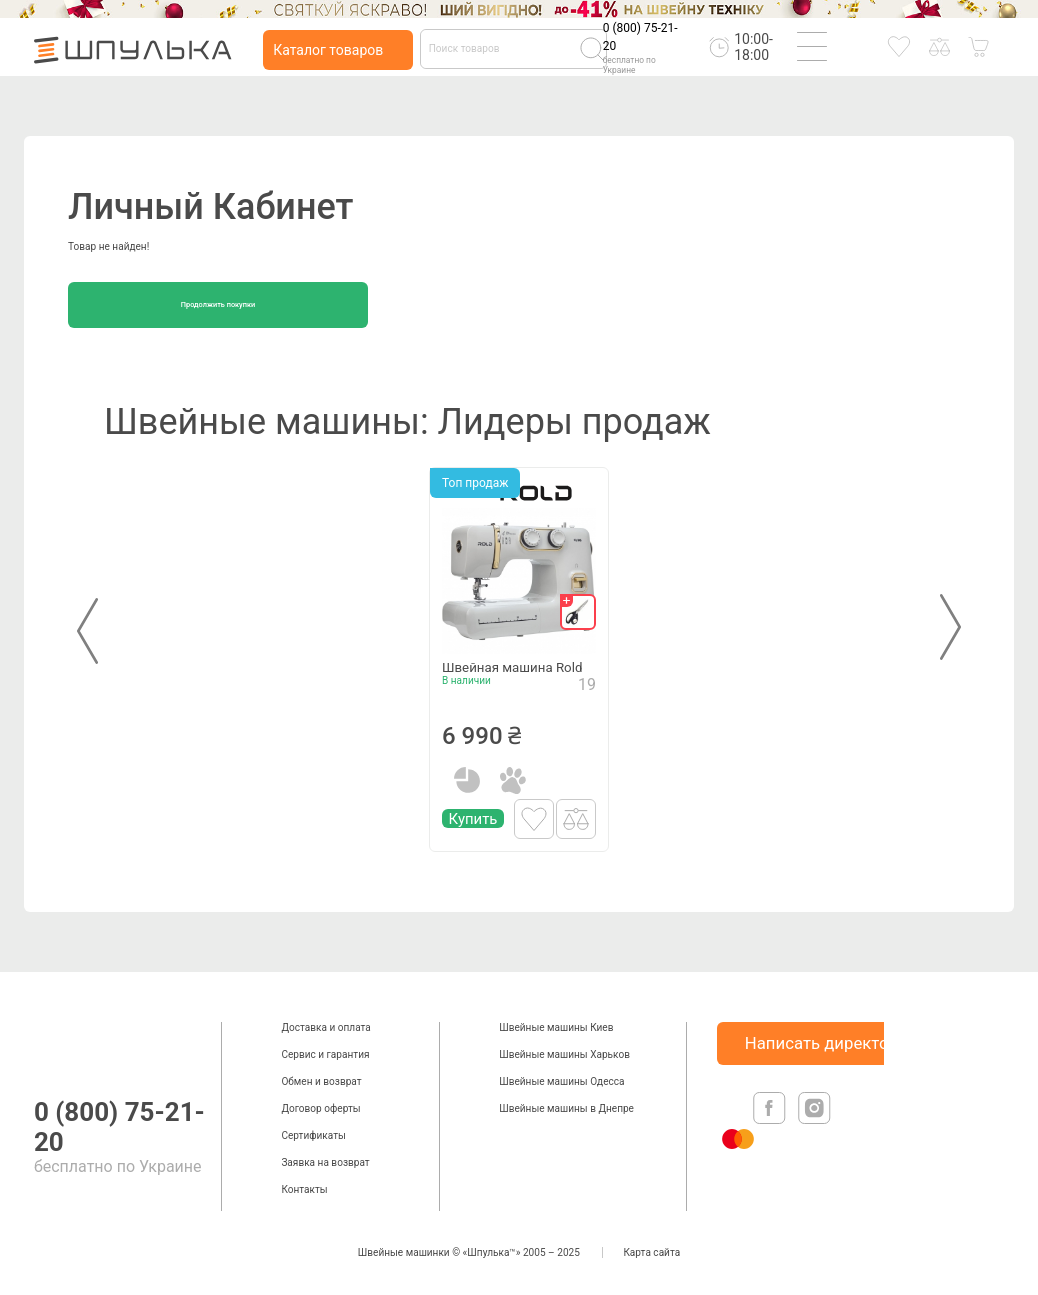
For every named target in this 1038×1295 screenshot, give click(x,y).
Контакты (304, 1189)
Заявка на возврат (325, 1162)
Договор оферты (320, 1108)
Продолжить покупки (218, 304)
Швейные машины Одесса (561, 1081)
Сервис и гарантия (325, 1054)
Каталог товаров (328, 50)
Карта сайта (651, 1252)
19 (587, 712)
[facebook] (771, 1128)
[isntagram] (814, 1128)
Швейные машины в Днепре (566, 1108)
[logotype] (54, 1041)
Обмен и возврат (321, 1081)
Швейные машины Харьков (564, 1054)
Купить (473, 846)
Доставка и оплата (325, 1027)
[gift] (578, 612)
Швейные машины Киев (556, 1027)
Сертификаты (313, 1135)
